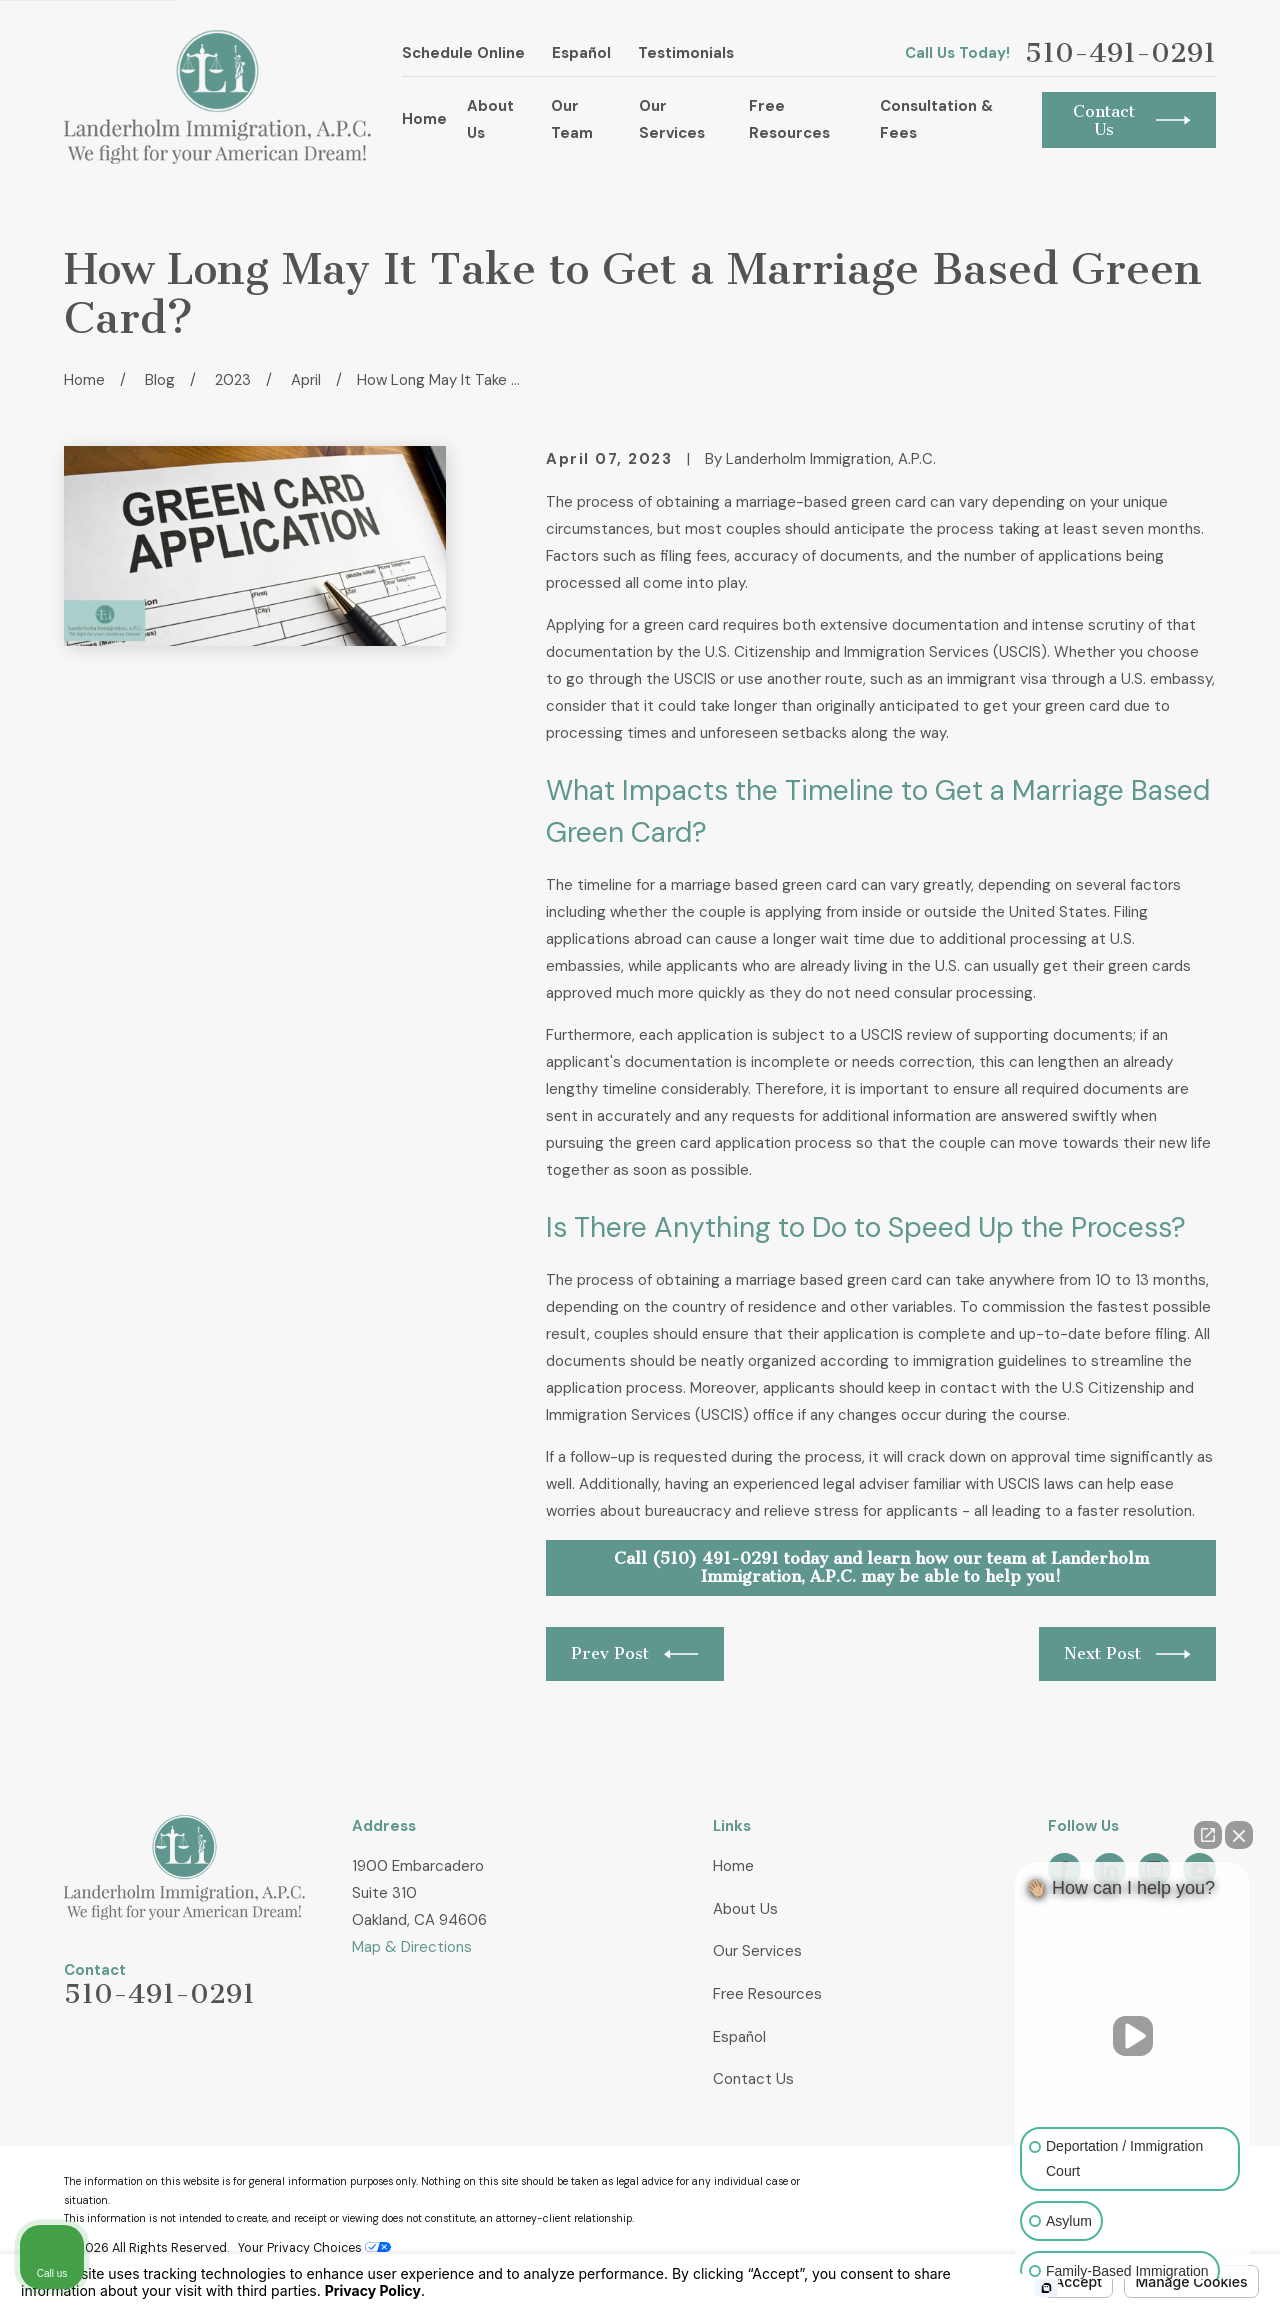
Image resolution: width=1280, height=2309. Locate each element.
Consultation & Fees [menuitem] (936, 119)
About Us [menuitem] (490, 119)
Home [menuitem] (424, 119)
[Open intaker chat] (1046, 2288)
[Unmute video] (1133, 2036)
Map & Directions (412, 1947)
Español (581, 53)
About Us (745, 1909)
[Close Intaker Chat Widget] (1239, 1835)
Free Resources (767, 1994)
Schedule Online (463, 53)
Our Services (757, 1951)
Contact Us (753, 2079)
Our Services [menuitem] (672, 119)
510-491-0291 (1120, 53)
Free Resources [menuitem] (789, 119)
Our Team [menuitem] (572, 119)
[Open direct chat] (1208, 1835)
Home (733, 1866)
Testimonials (686, 53)
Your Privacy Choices (314, 2248)
